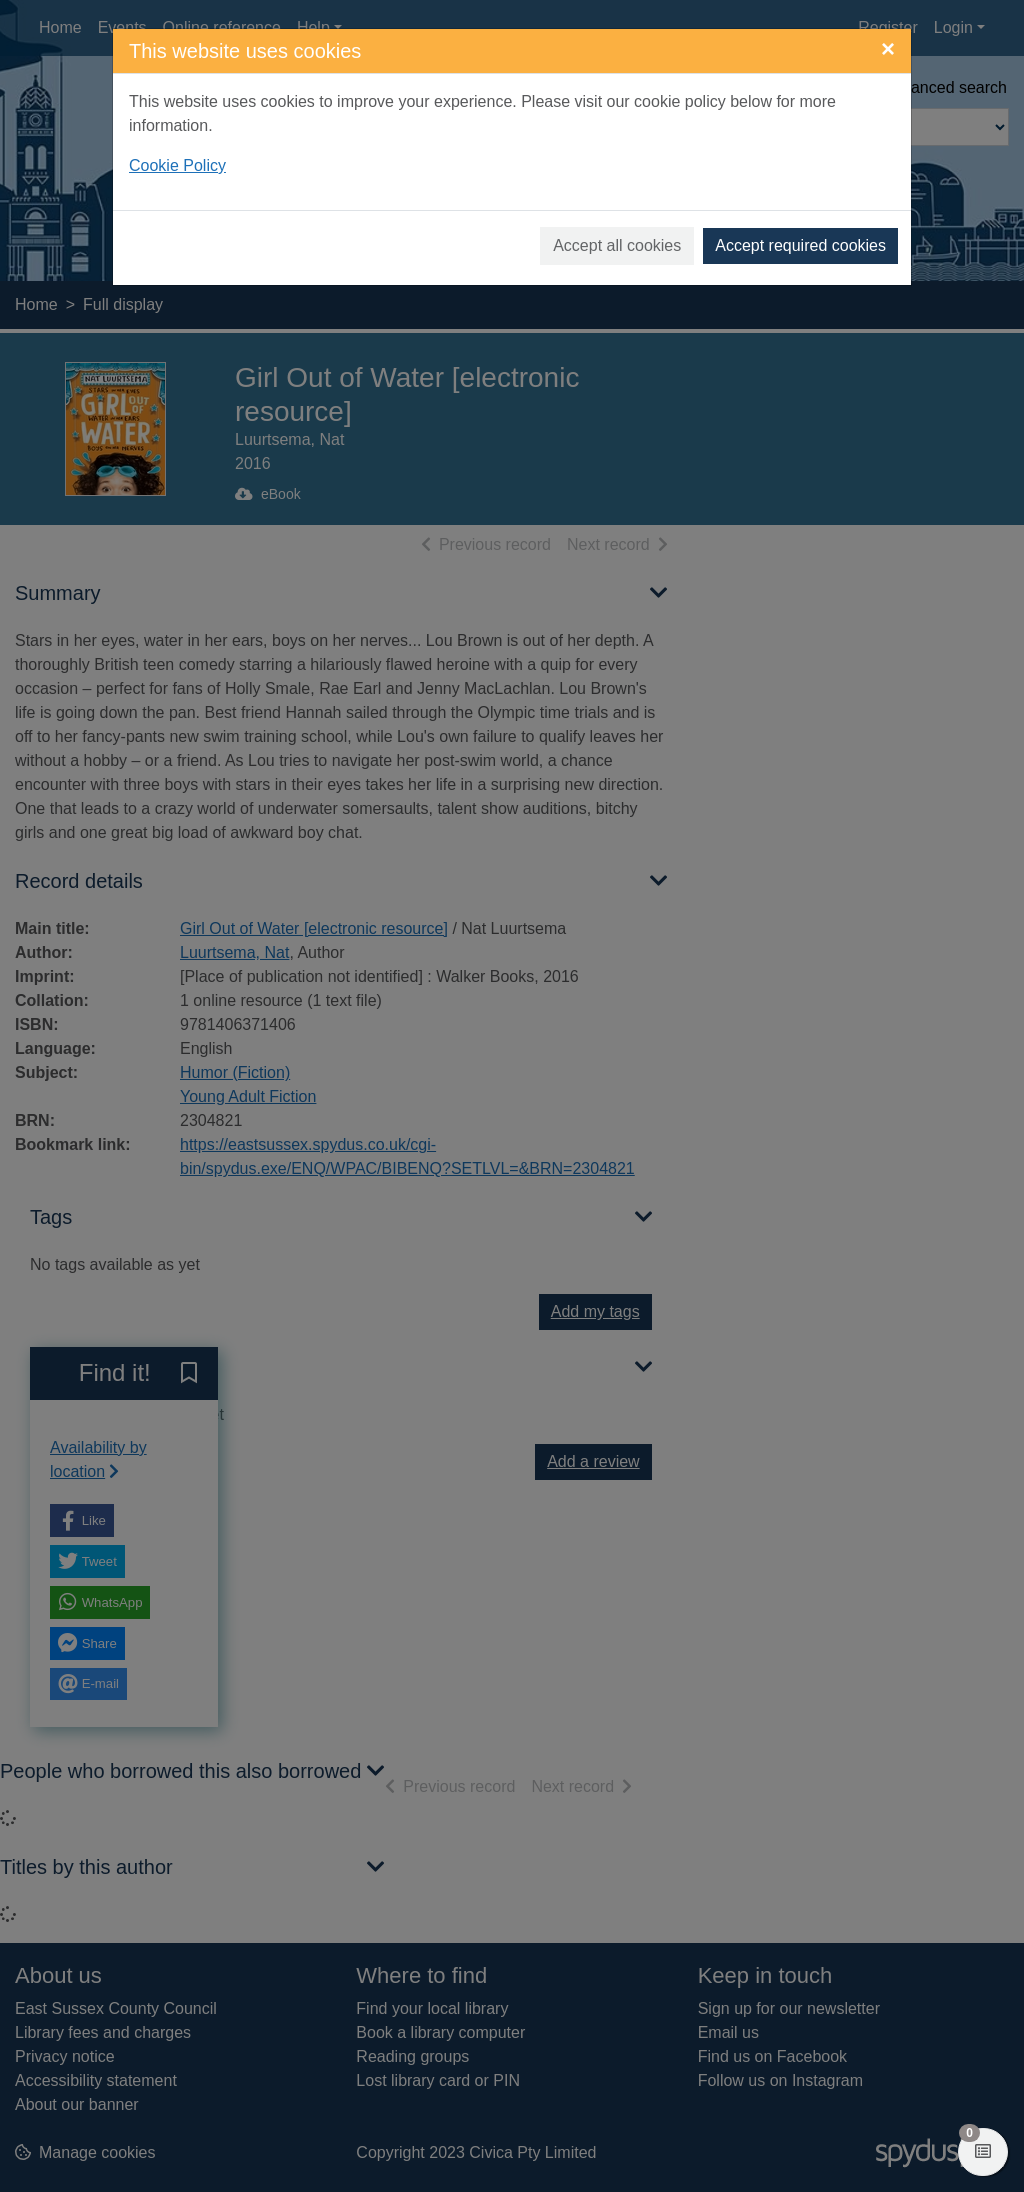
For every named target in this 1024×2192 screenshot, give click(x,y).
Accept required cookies (800, 245)
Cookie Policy (177, 165)
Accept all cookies (617, 245)
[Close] (888, 49)
